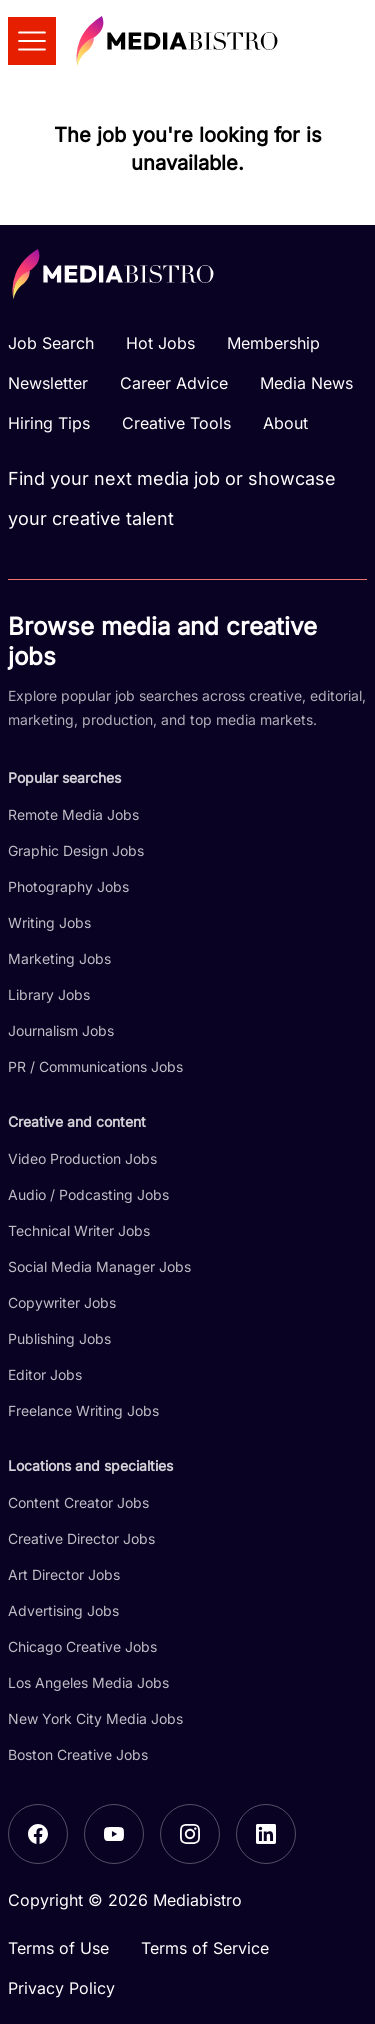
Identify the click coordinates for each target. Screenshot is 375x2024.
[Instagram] (190, 1834)
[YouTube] (114, 1834)
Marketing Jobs (59, 958)
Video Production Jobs (82, 1158)
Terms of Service (205, 1948)
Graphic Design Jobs (76, 850)
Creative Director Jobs (81, 1538)
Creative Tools (176, 423)
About (285, 423)
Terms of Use (58, 1948)
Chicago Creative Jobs (82, 1646)
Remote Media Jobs (73, 814)
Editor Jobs (45, 1374)
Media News (306, 383)
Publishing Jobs (59, 1338)
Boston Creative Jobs (78, 1754)
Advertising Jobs (63, 1610)
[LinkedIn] (266, 1834)
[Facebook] (38, 1834)
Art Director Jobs (64, 1574)
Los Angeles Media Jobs (88, 1682)
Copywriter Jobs (62, 1302)
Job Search (51, 343)
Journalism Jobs (61, 1030)
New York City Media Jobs (95, 1718)
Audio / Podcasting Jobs (88, 1194)
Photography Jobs (68, 886)
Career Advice (174, 383)
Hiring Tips (49, 423)
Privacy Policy (61, 1988)
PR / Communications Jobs (95, 1066)
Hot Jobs (160, 343)
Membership (273, 343)
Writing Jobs (49, 922)
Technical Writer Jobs (79, 1230)
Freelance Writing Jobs (83, 1410)
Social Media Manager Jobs (99, 1266)
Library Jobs (49, 994)
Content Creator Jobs (78, 1502)
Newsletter (48, 383)
